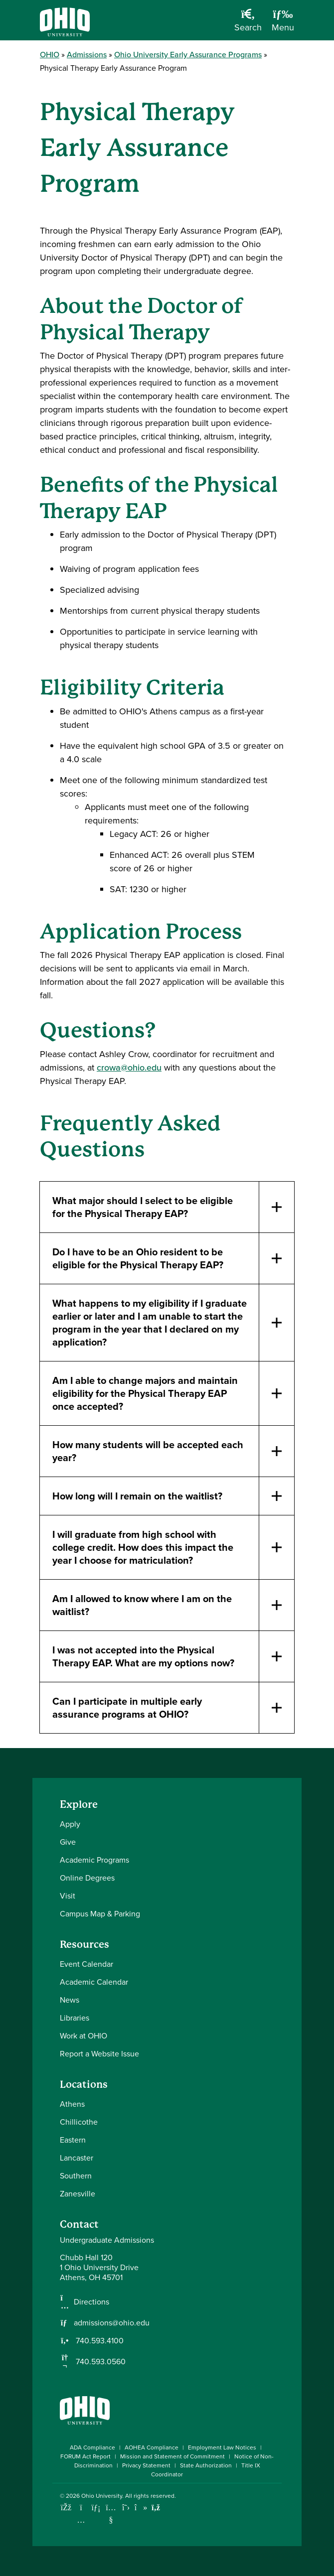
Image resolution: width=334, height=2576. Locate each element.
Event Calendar (86, 1964)
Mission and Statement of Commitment (172, 2456)
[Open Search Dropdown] (248, 23)
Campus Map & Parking (100, 1913)
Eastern (73, 2140)
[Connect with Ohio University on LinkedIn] (96, 2507)
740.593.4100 (99, 2341)
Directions (91, 2302)
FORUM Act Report (85, 2456)
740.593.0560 (100, 2362)
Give (68, 1842)
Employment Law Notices (222, 2447)
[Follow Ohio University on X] (126, 2507)
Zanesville (77, 2193)
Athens (72, 2104)
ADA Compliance (92, 2447)
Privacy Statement (146, 2465)
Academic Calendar (94, 1982)
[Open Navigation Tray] (283, 23)
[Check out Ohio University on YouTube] (111, 2514)
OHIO (49, 54)
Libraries (74, 2018)
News (69, 2000)
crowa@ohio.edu (129, 1067)
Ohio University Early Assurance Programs (188, 54)
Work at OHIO (83, 2035)
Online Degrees (87, 1878)
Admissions (87, 54)
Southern (76, 2175)
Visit (67, 1895)
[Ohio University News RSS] (156, 2507)
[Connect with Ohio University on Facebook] (66, 2507)
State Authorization (206, 2465)
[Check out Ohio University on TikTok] (141, 2507)
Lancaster (76, 2158)
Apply (70, 1824)
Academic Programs (94, 1860)
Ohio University (101, 2495)
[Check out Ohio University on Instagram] (81, 2520)
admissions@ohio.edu (112, 2323)
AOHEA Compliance (151, 2447)
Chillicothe (79, 2122)
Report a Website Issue (99, 2053)
